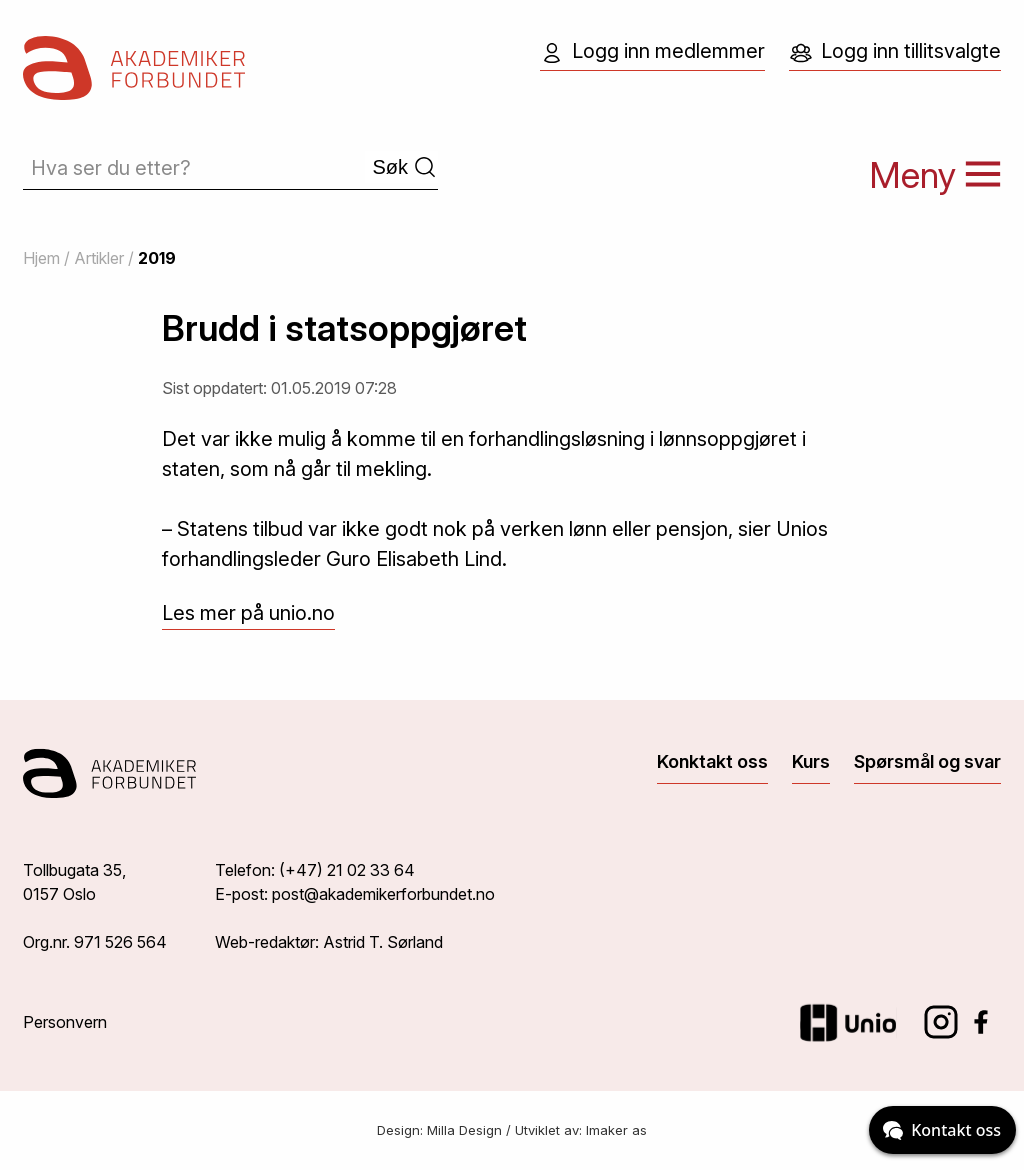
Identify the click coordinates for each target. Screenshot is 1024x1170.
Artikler (99, 258)
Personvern (65, 1022)
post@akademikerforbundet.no (383, 894)
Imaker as (616, 1130)
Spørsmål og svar (927, 761)
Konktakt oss (712, 761)
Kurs (811, 761)
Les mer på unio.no (248, 613)
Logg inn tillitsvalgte (895, 52)
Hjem (41, 258)
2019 (157, 258)
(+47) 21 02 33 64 (347, 870)
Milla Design (464, 1130)
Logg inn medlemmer (652, 52)
